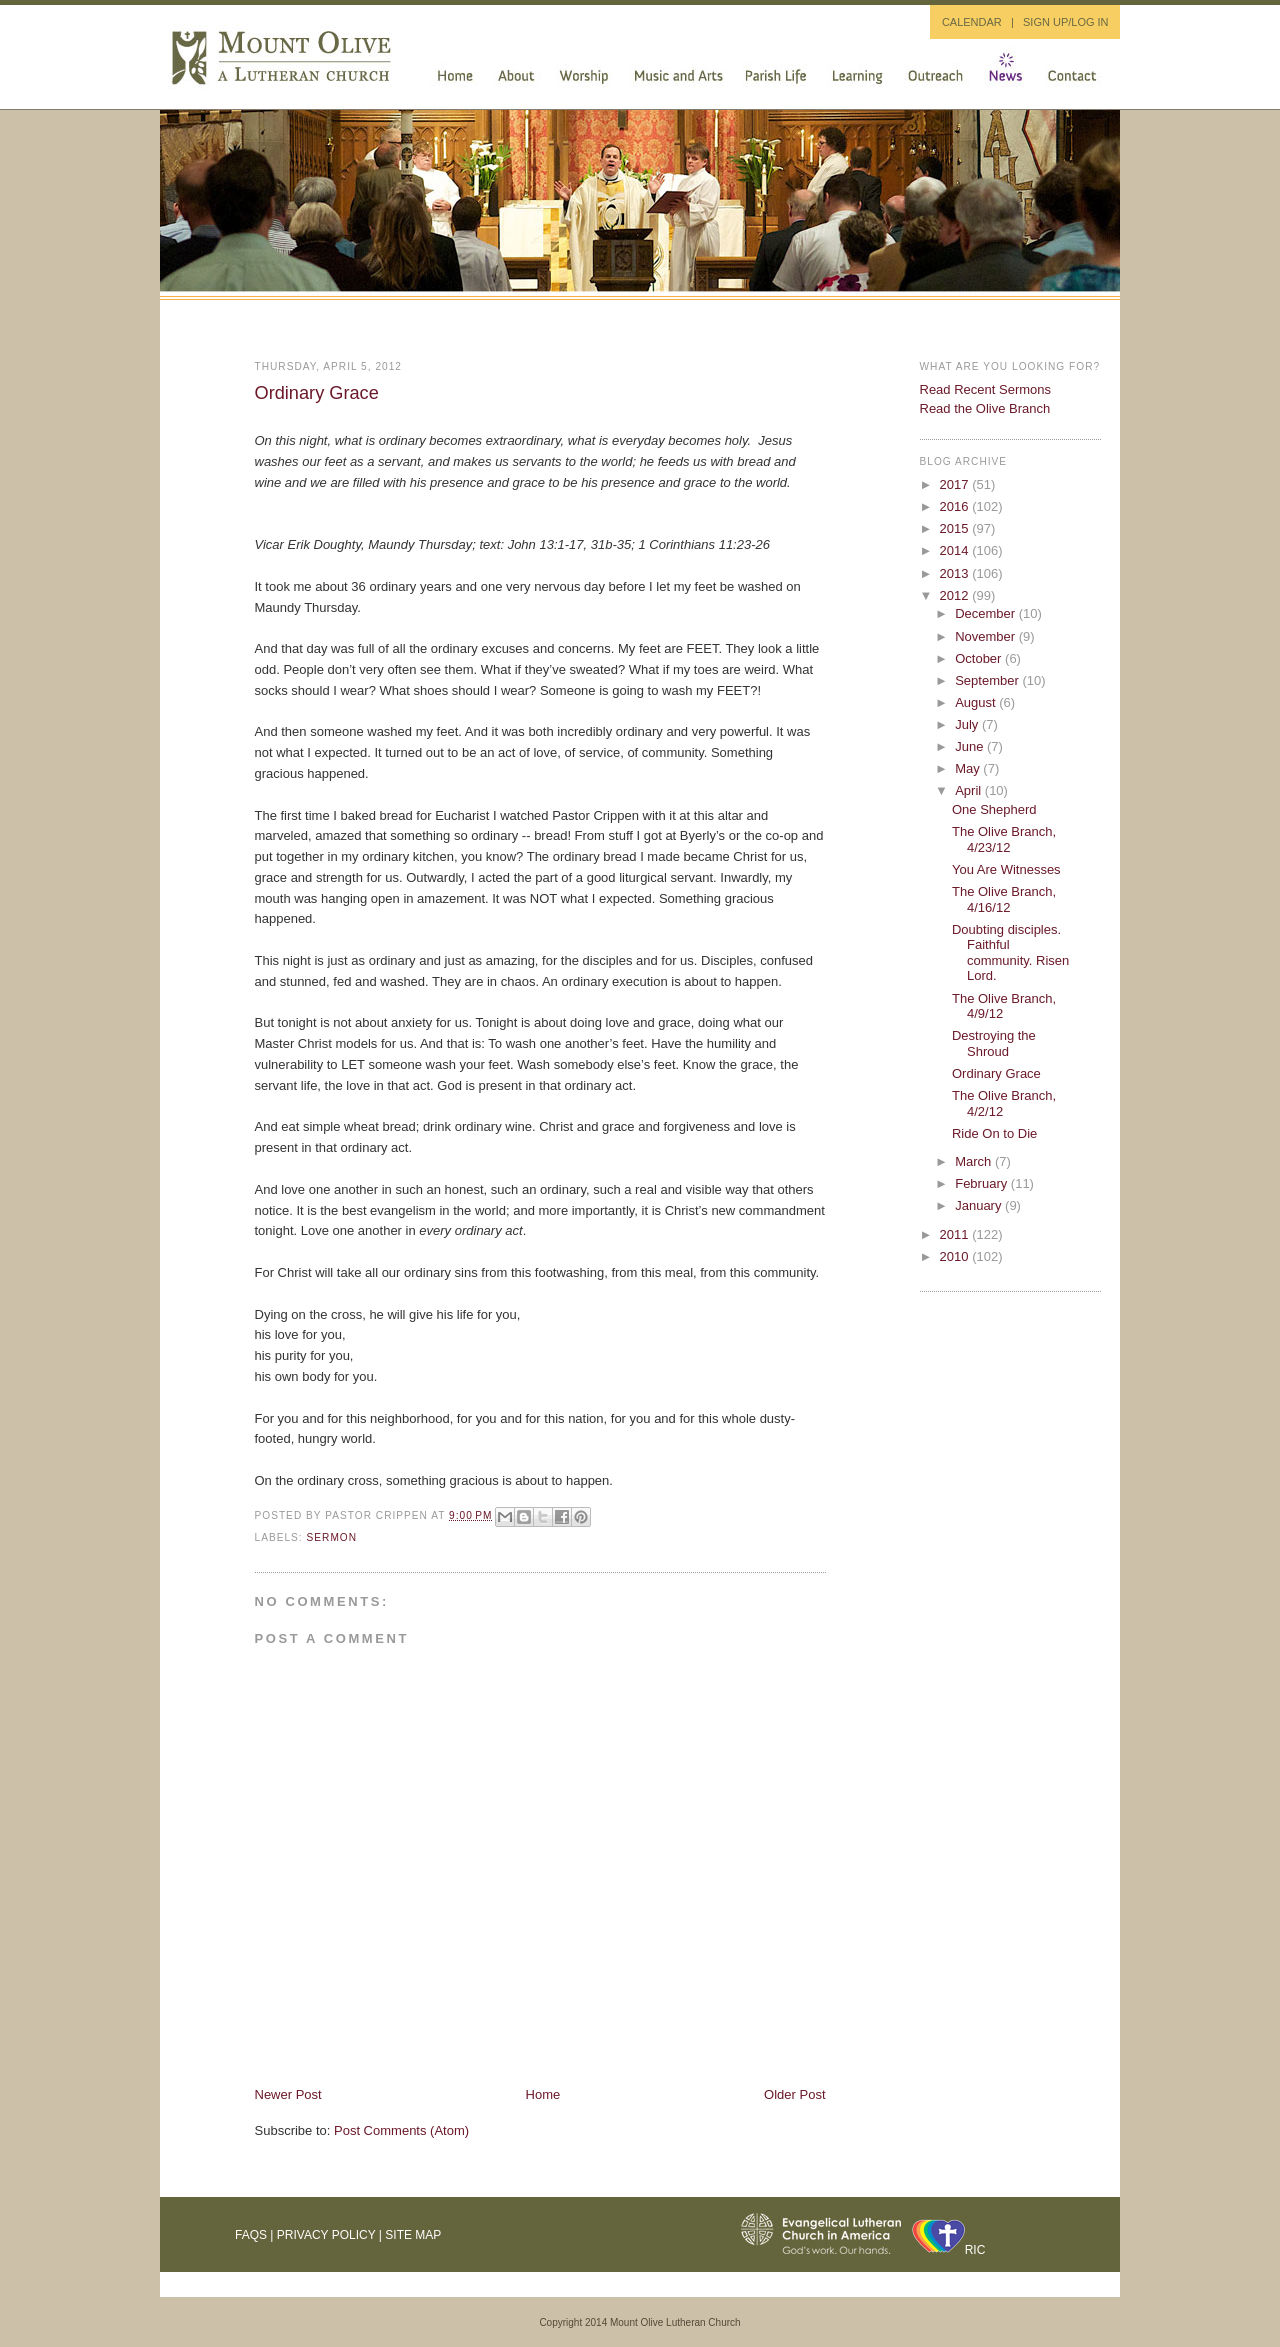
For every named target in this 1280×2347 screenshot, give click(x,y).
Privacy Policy (326, 2235)
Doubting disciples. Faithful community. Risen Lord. (1010, 953)
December (987, 613)
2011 (956, 1234)
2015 (956, 528)
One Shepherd (994, 809)
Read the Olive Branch (985, 408)
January (980, 1205)
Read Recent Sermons (986, 389)
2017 (956, 484)
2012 (956, 595)
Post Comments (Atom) (401, 2130)
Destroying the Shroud (994, 1043)
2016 (956, 506)
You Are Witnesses (1006, 869)
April (970, 790)
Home (543, 2094)
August (977, 702)
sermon (332, 1537)
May (969, 768)
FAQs (251, 2235)
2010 (956, 1256)
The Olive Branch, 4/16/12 (1004, 899)
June (971, 746)
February (983, 1183)
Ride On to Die (994, 1133)
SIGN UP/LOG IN (1066, 22)
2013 (956, 573)
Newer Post (288, 2094)
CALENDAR (972, 22)
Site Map (413, 2235)
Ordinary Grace (317, 393)
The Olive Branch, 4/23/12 (1004, 839)
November (987, 636)
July (968, 724)
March (975, 1161)
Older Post (794, 2094)
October (980, 658)
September (988, 680)
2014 (956, 550)
